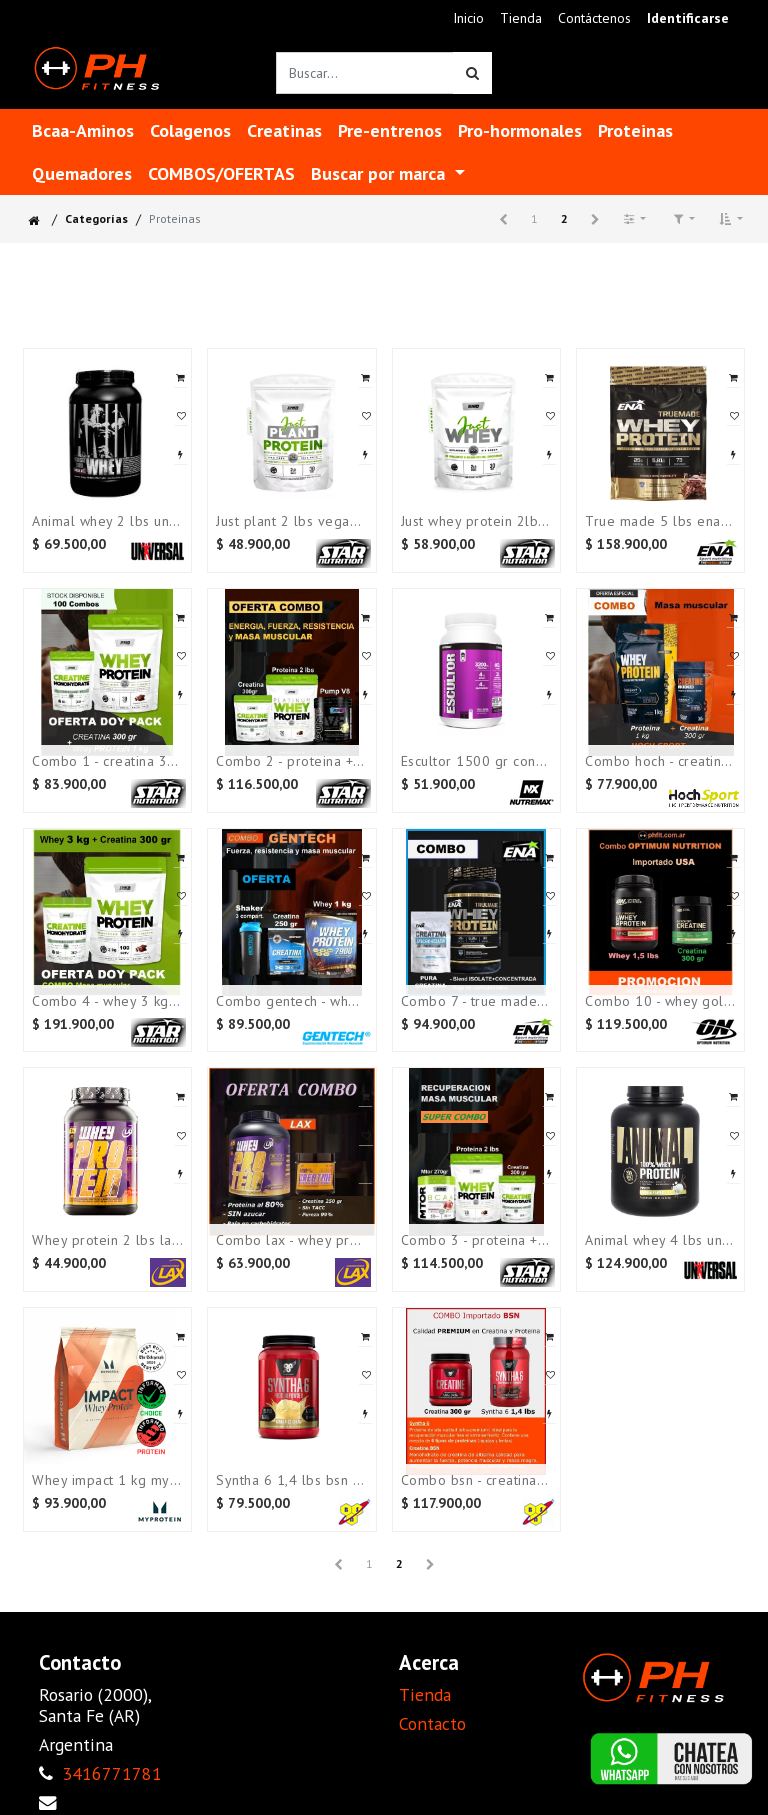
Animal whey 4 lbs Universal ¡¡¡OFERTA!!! (660, 1240)
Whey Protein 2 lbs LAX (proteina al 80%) (107, 1240)
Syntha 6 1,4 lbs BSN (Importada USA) (291, 1480)
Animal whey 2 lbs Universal (107, 521)
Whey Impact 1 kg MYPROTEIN (107, 1480)
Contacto (432, 1723)
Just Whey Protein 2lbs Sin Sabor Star (476, 521)
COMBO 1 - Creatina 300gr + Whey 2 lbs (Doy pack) (107, 761)
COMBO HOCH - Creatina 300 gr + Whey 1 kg (660, 761)
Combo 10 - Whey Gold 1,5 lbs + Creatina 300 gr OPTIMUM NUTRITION (660, 1001)
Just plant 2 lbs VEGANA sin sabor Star (291, 521)
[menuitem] (468, 18)
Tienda (425, 1694)
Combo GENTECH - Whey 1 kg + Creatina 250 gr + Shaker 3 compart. (291, 1001)
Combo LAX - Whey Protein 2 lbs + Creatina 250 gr (291, 1240)
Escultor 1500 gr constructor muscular (476, 761)
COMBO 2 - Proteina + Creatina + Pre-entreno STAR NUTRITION (291, 761)
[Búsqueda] (472, 73)
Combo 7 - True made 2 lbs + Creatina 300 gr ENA (476, 1001)
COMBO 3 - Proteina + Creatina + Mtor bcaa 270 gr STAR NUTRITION (476, 1240)
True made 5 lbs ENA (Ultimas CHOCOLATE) (660, 521)
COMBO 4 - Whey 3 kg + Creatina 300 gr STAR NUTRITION (107, 1001)
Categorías (96, 218)
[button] (731, 219)
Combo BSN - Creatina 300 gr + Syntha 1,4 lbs (476, 1480)
